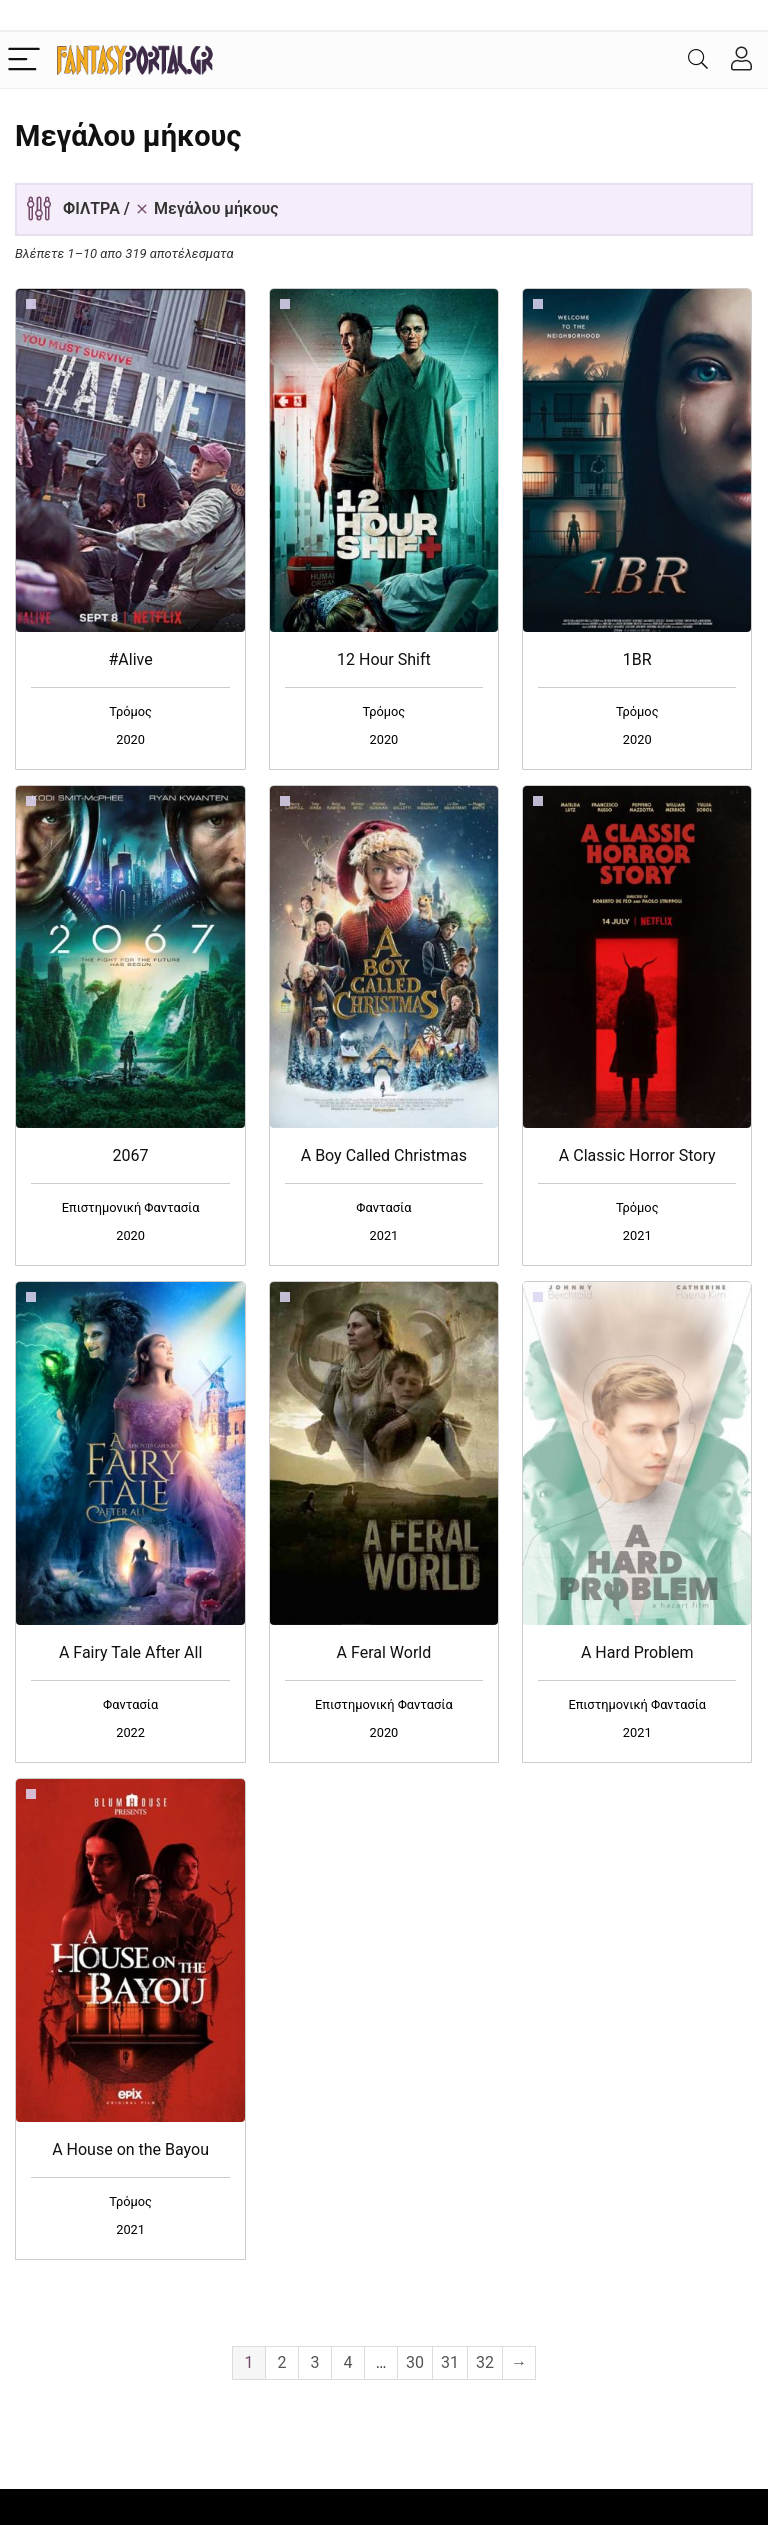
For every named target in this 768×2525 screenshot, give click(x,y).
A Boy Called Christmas (384, 1155)
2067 (131, 1155)
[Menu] (24, 60)
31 (450, 2362)
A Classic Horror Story (637, 1155)
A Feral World (384, 1652)
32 (485, 2362)
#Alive (130, 659)
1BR (637, 659)
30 (415, 2362)
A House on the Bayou (130, 2149)
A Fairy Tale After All (130, 1652)
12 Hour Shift (384, 659)
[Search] (698, 60)
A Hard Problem (637, 1652)
